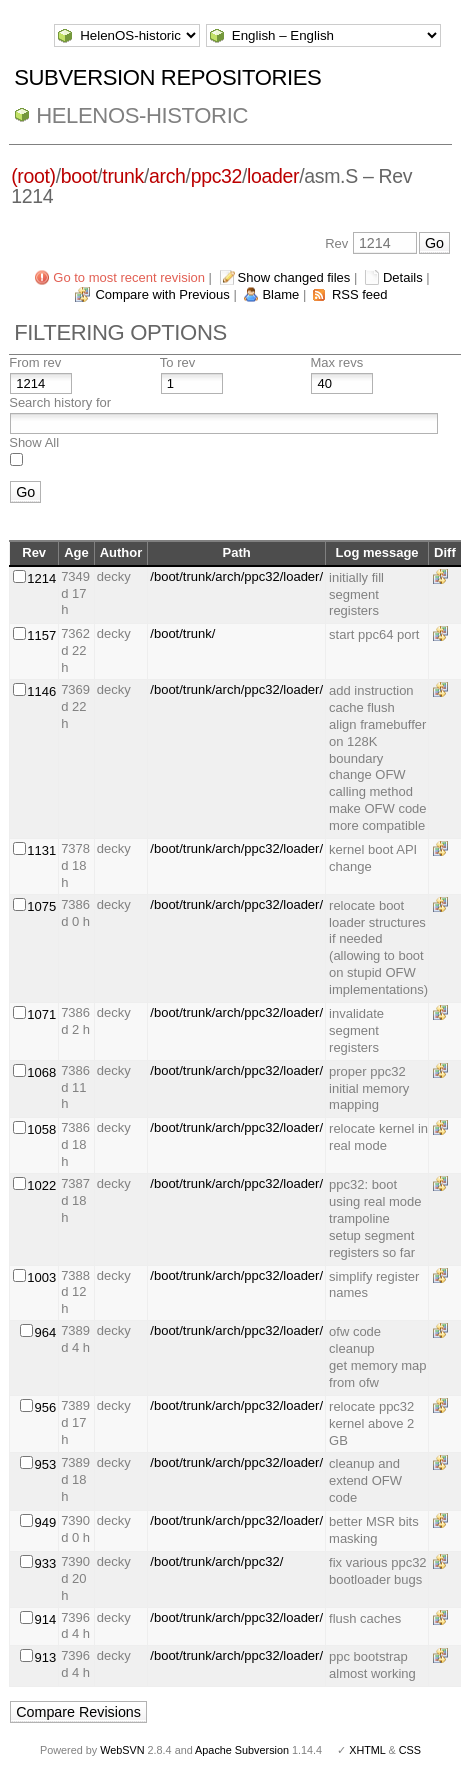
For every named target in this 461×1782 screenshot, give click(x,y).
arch (167, 176)
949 (45, 1522)
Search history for (60, 402)
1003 (41, 1277)
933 (45, 1563)
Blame (280, 294)
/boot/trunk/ (182, 633)
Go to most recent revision (129, 277)
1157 (41, 635)
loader (273, 176)
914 (45, 1619)
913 (45, 1657)
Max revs (336, 362)
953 (45, 1464)
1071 (41, 1014)
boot (79, 176)
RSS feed (360, 294)
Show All (34, 442)
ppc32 (216, 176)
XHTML (367, 1750)
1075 (41, 906)
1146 (41, 691)
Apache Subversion (242, 1750)
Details (403, 277)
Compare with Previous (162, 294)
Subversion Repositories (167, 77)
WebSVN (122, 1750)
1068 (41, 1072)
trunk (123, 176)
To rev (177, 362)
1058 (41, 1129)
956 (45, 1407)
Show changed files (294, 277)
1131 (41, 850)
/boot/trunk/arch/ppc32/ (216, 1561)
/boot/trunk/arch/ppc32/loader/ (236, 576)
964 (45, 1332)
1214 (41, 578)
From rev (35, 362)
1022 (41, 1185)
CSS (410, 1750)
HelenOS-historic (142, 115)
